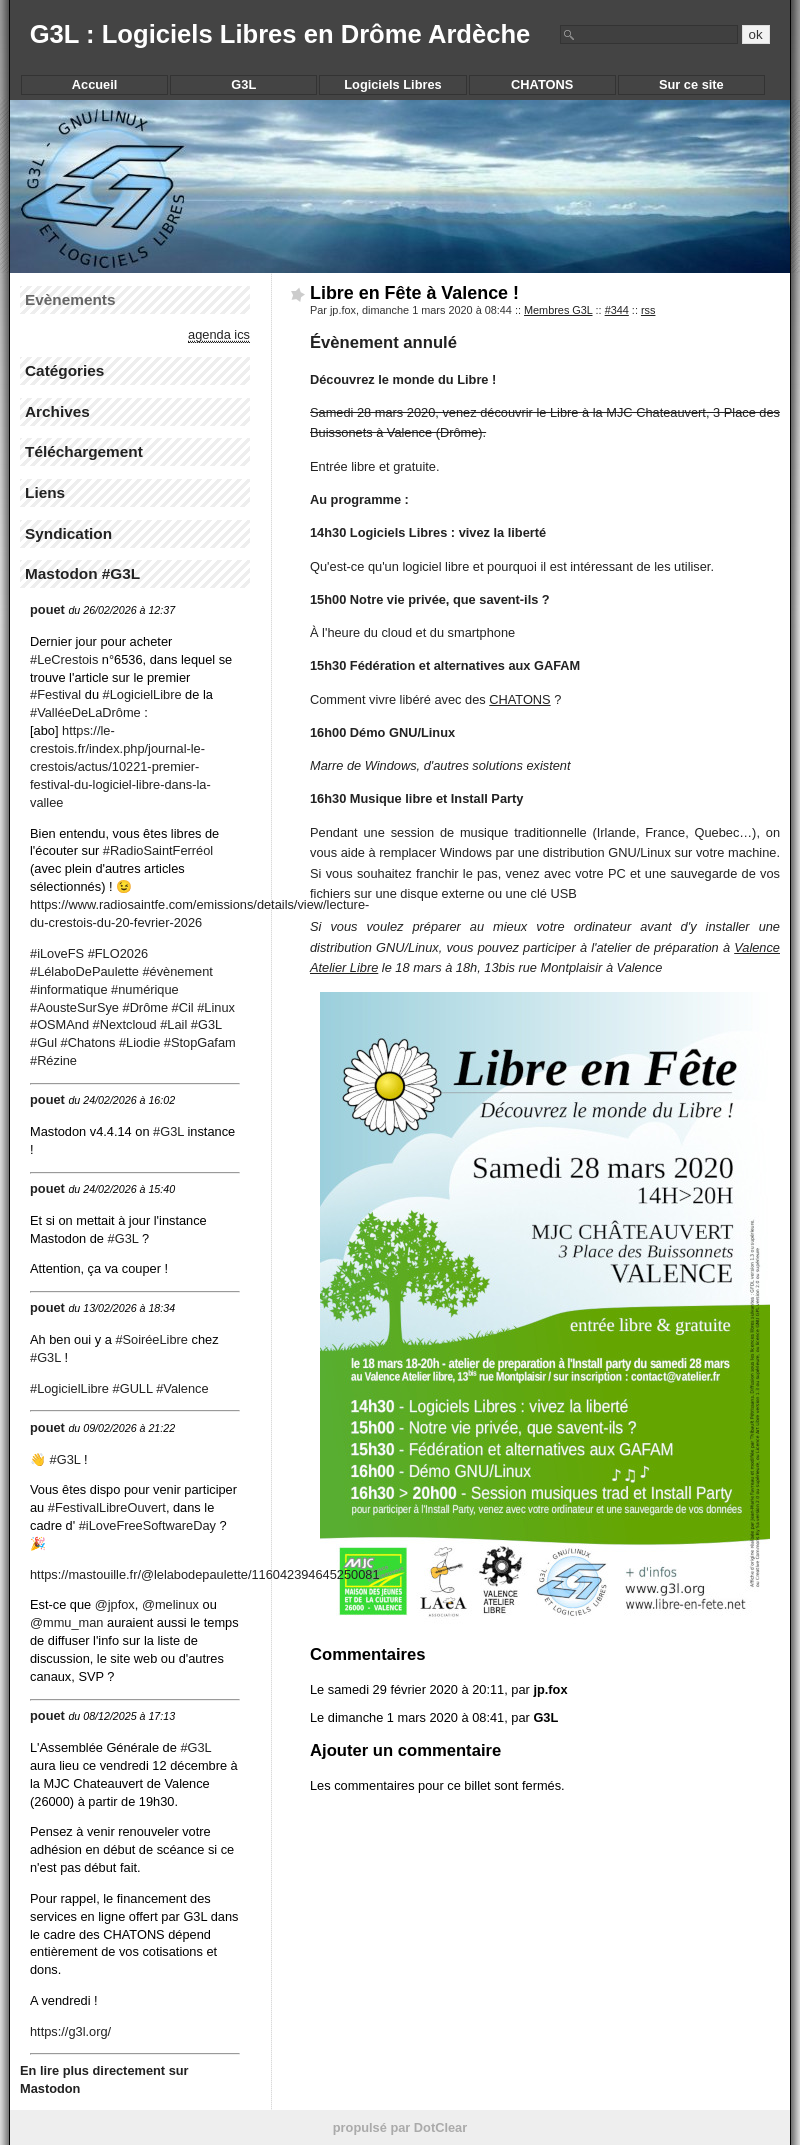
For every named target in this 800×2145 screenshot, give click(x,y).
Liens (45, 492)
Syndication (68, 533)
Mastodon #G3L (82, 573)
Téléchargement (84, 451)
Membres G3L (558, 310)
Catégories (64, 370)
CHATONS (519, 699)
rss (648, 310)
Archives (57, 411)
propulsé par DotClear (400, 2127)
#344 (617, 310)
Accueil (95, 84)
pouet (47, 609)
